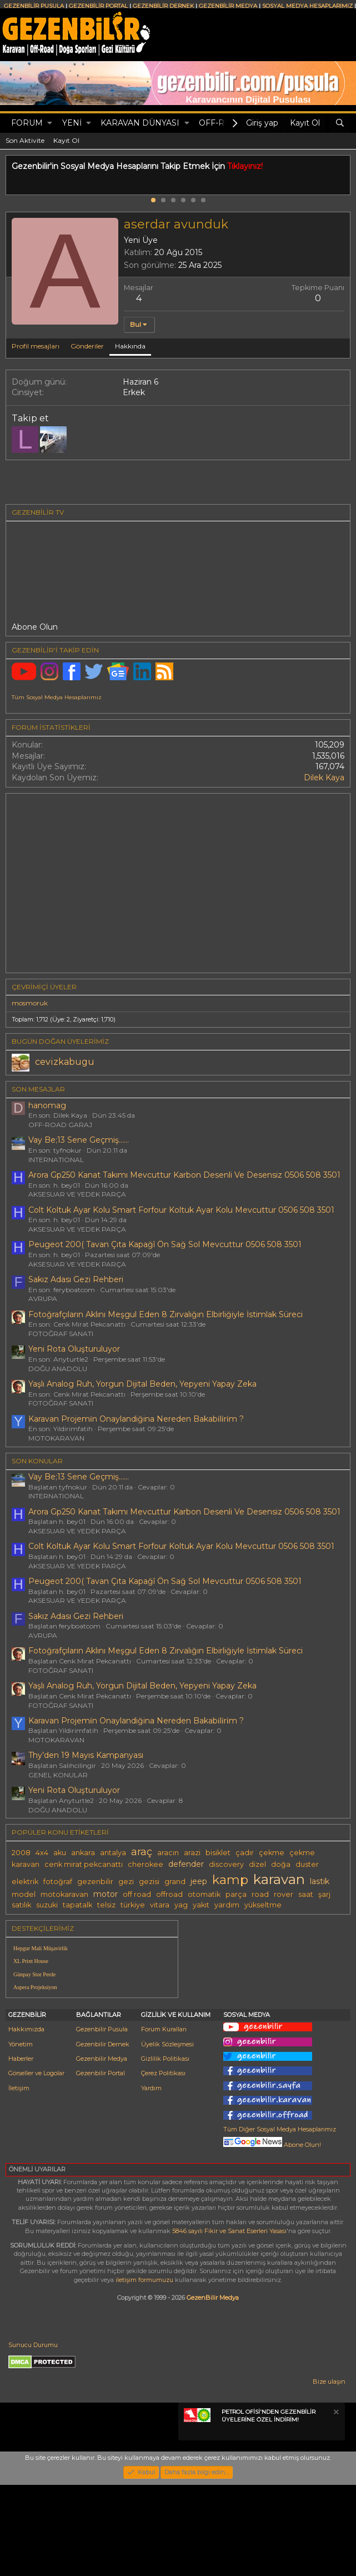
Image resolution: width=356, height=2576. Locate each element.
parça (236, 1894)
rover (283, 1894)
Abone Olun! (272, 2236)
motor (105, 1894)
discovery (226, 1864)
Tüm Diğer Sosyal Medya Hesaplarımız (279, 2220)
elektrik (25, 1881)
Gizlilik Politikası (165, 2150)
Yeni (72, 123)
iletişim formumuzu (144, 2371)
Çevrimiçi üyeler (44, 987)
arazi (192, 1852)
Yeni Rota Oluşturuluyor (74, 1349)
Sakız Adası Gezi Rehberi (75, 1279)
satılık (21, 1905)
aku (59, 1852)
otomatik (204, 1894)
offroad (169, 1894)
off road (137, 1894)
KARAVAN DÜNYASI (140, 123)
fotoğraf (57, 1881)
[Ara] (339, 123)
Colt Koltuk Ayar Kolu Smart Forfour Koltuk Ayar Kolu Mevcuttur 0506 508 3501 (181, 1210)
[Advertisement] (267, 2003)
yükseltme (263, 1905)
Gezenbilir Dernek (102, 2135)
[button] (49, 123)
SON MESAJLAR (38, 1089)
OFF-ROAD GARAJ (60, 1124)
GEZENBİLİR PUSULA (34, 5)
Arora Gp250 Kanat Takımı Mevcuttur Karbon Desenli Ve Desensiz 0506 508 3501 (184, 1175)
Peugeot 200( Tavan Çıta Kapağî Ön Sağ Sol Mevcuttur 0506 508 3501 (165, 1244)
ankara (83, 1852)
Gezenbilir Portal (100, 2164)
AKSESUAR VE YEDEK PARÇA (77, 1194)
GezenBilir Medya (213, 2389)
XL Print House (30, 1961)
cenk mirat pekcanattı (83, 1864)
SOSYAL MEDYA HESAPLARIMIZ (307, 5)
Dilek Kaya (324, 778)
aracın (168, 1852)
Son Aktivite (25, 140)
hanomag (47, 1105)
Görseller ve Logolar (36, 2164)
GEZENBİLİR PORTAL (98, 5)
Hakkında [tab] (130, 346)
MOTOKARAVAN (56, 1438)
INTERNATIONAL (56, 1159)
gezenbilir (95, 1881)
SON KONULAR (37, 1461)
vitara (159, 1905)
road (260, 1894)
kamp (230, 1879)
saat (305, 1894)
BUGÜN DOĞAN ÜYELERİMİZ (60, 1041)
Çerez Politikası (163, 2164)
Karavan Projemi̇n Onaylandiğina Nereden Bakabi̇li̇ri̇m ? (136, 1419)
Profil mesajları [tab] (35, 346)
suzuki (47, 1905)
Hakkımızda (26, 2120)
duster (307, 1864)
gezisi (149, 1881)
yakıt (201, 1905)
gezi (126, 1881)
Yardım (151, 2179)
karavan (279, 1879)
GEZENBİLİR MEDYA (228, 5)
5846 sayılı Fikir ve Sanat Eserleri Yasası (229, 2322)
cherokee (145, 1864)
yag (181, 1905)
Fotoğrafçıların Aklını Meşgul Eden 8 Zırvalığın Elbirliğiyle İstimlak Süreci (165, 1314)
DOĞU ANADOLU (57, 1368)
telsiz (106, 1905)
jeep (198, 1881)
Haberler (20, 2150)
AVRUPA (42, 1298)
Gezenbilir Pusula (102, 2120)
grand (174, 1881)
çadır (244, 1852)
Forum (27, 123)
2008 (21, 1852)
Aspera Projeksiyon (35, 1987)
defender (186, 1864)
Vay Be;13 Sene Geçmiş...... (78, 1140)
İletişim (18, 2179)
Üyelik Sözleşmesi (167, 2135)
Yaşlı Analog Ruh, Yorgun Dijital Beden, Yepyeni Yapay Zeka (142, 1384)
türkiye (133, 1905)
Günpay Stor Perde (34, 1974)
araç (141, 1851)
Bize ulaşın (329, 2473)
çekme (271, 1852)
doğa (280, 1864)
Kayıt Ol (66, 140)
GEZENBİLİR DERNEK (163, 5)
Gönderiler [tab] (87, 346)
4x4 (42, 1852)
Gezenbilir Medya (101, 2150)
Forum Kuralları (164, 2120)
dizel (257, 1864)
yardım (226, 1905)
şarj (324, 1894)
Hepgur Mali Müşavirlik (40, 1948)
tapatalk (77, 1905)
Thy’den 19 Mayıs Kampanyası (85, 1755)
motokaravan (64, 1894)
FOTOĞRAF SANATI (60, 1333)
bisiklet (217, 1852)
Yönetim (20, 2135)
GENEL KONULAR (58, 1775)
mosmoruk (30, 1003)
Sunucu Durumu (33, 2436)
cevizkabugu (64, 1062)
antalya (113, 1852)
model (24, 1894)
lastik (319, 1881)
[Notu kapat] (335, 2504)
